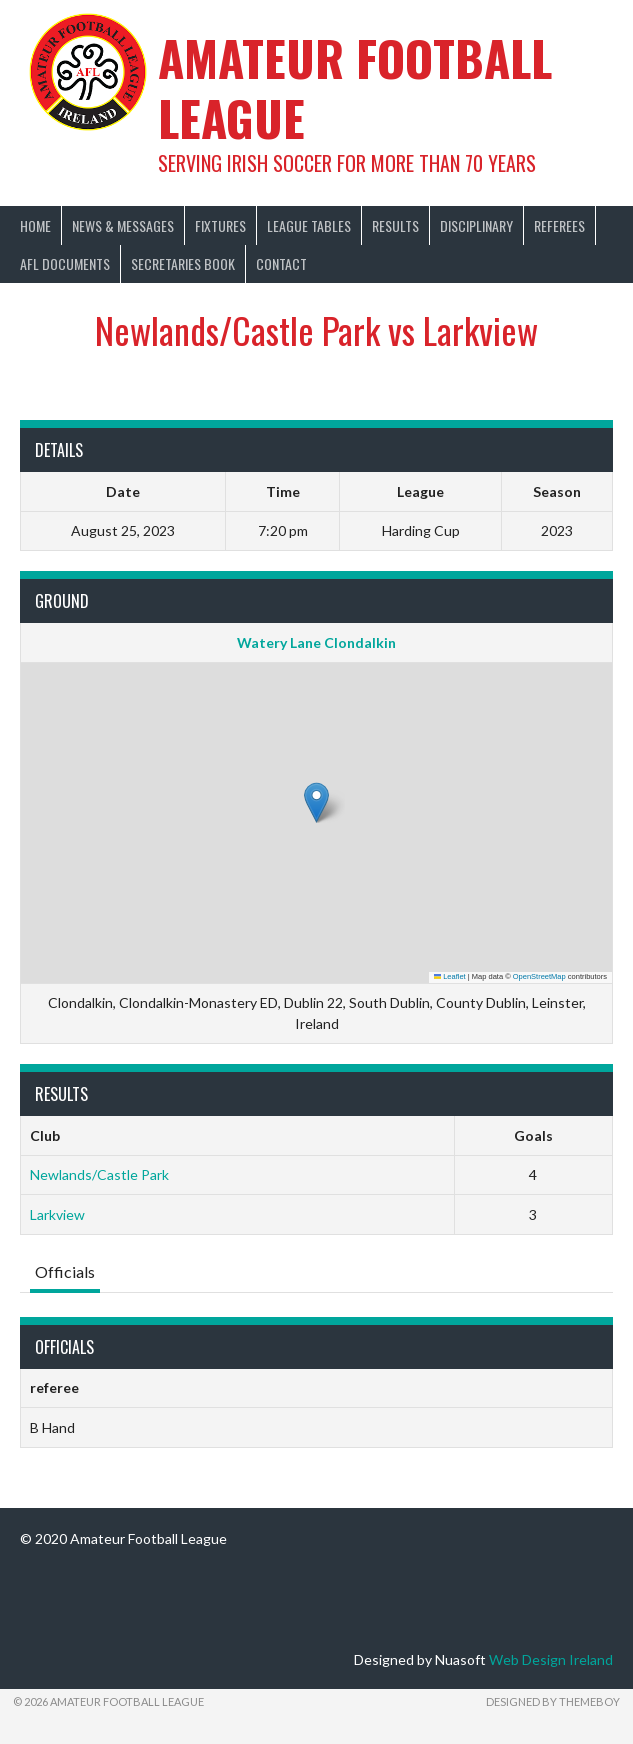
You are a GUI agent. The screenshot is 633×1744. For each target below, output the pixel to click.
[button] (316, 802)
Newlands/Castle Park (99, 1174)
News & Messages (123, 225)
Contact (281, 263)
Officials (65, 1271)
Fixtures (220, 225)
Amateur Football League (355, 87)
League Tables (309, 225)
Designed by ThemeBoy (553, 1701)
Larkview (57, 1214)
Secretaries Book (183, 263)
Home (35, 225)
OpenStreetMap (539, 976)
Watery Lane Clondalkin (316, 642)
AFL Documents (65, 263)
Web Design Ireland (551, 1659)
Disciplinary (476, 225)
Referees (559, 225)
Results (395, 225)
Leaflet (450, 976)
